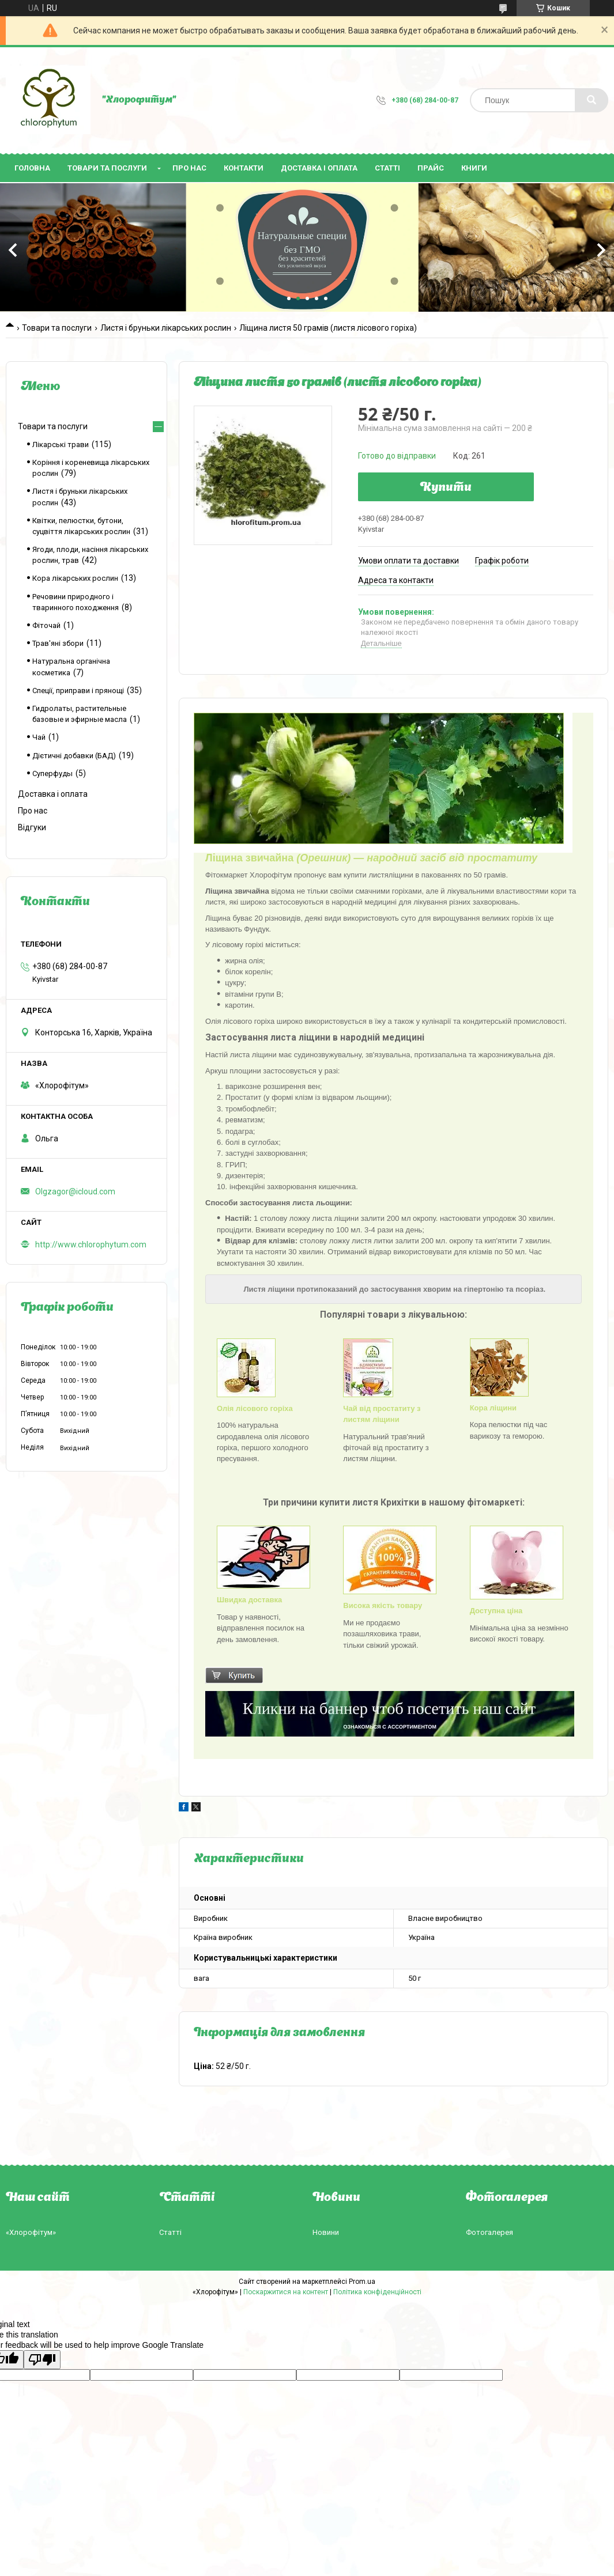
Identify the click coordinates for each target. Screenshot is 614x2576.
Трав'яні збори (58, 643)
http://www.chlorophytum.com (90, 1244)
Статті (387, 168)
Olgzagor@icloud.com (75, 1191)
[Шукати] (591, 100)
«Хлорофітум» (31, 2232)
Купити (446, 488)
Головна (32, 168)
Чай (39, 737)
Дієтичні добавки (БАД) (74, 755)
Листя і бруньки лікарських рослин (165, 327)
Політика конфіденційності (377, 2292)
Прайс (430, 168)
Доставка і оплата (319, 168)
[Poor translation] (42, 2359)
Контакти (243, 168)
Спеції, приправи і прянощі (78, 690)
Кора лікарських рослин (75, 578)
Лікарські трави (60, 444)
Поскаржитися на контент (285, 2292)
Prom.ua (362, 2282)
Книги (474, 168)
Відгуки (32, 827)
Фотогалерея (489, 2232)
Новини (325, 2232)
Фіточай (46, 625)
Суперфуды (52, 773)
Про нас (189, 168)
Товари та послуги (107, 168)
